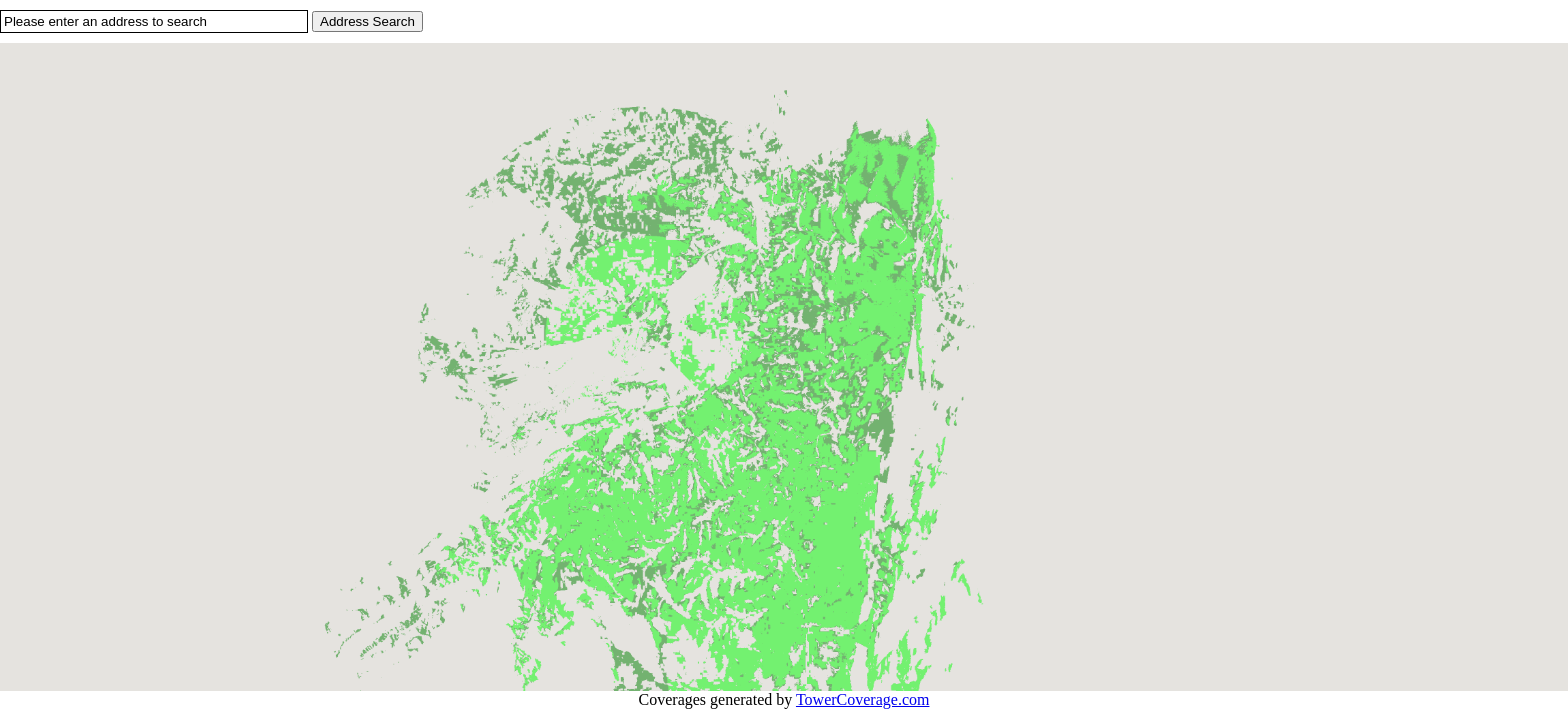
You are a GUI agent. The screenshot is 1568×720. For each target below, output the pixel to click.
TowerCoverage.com (863, 699)
